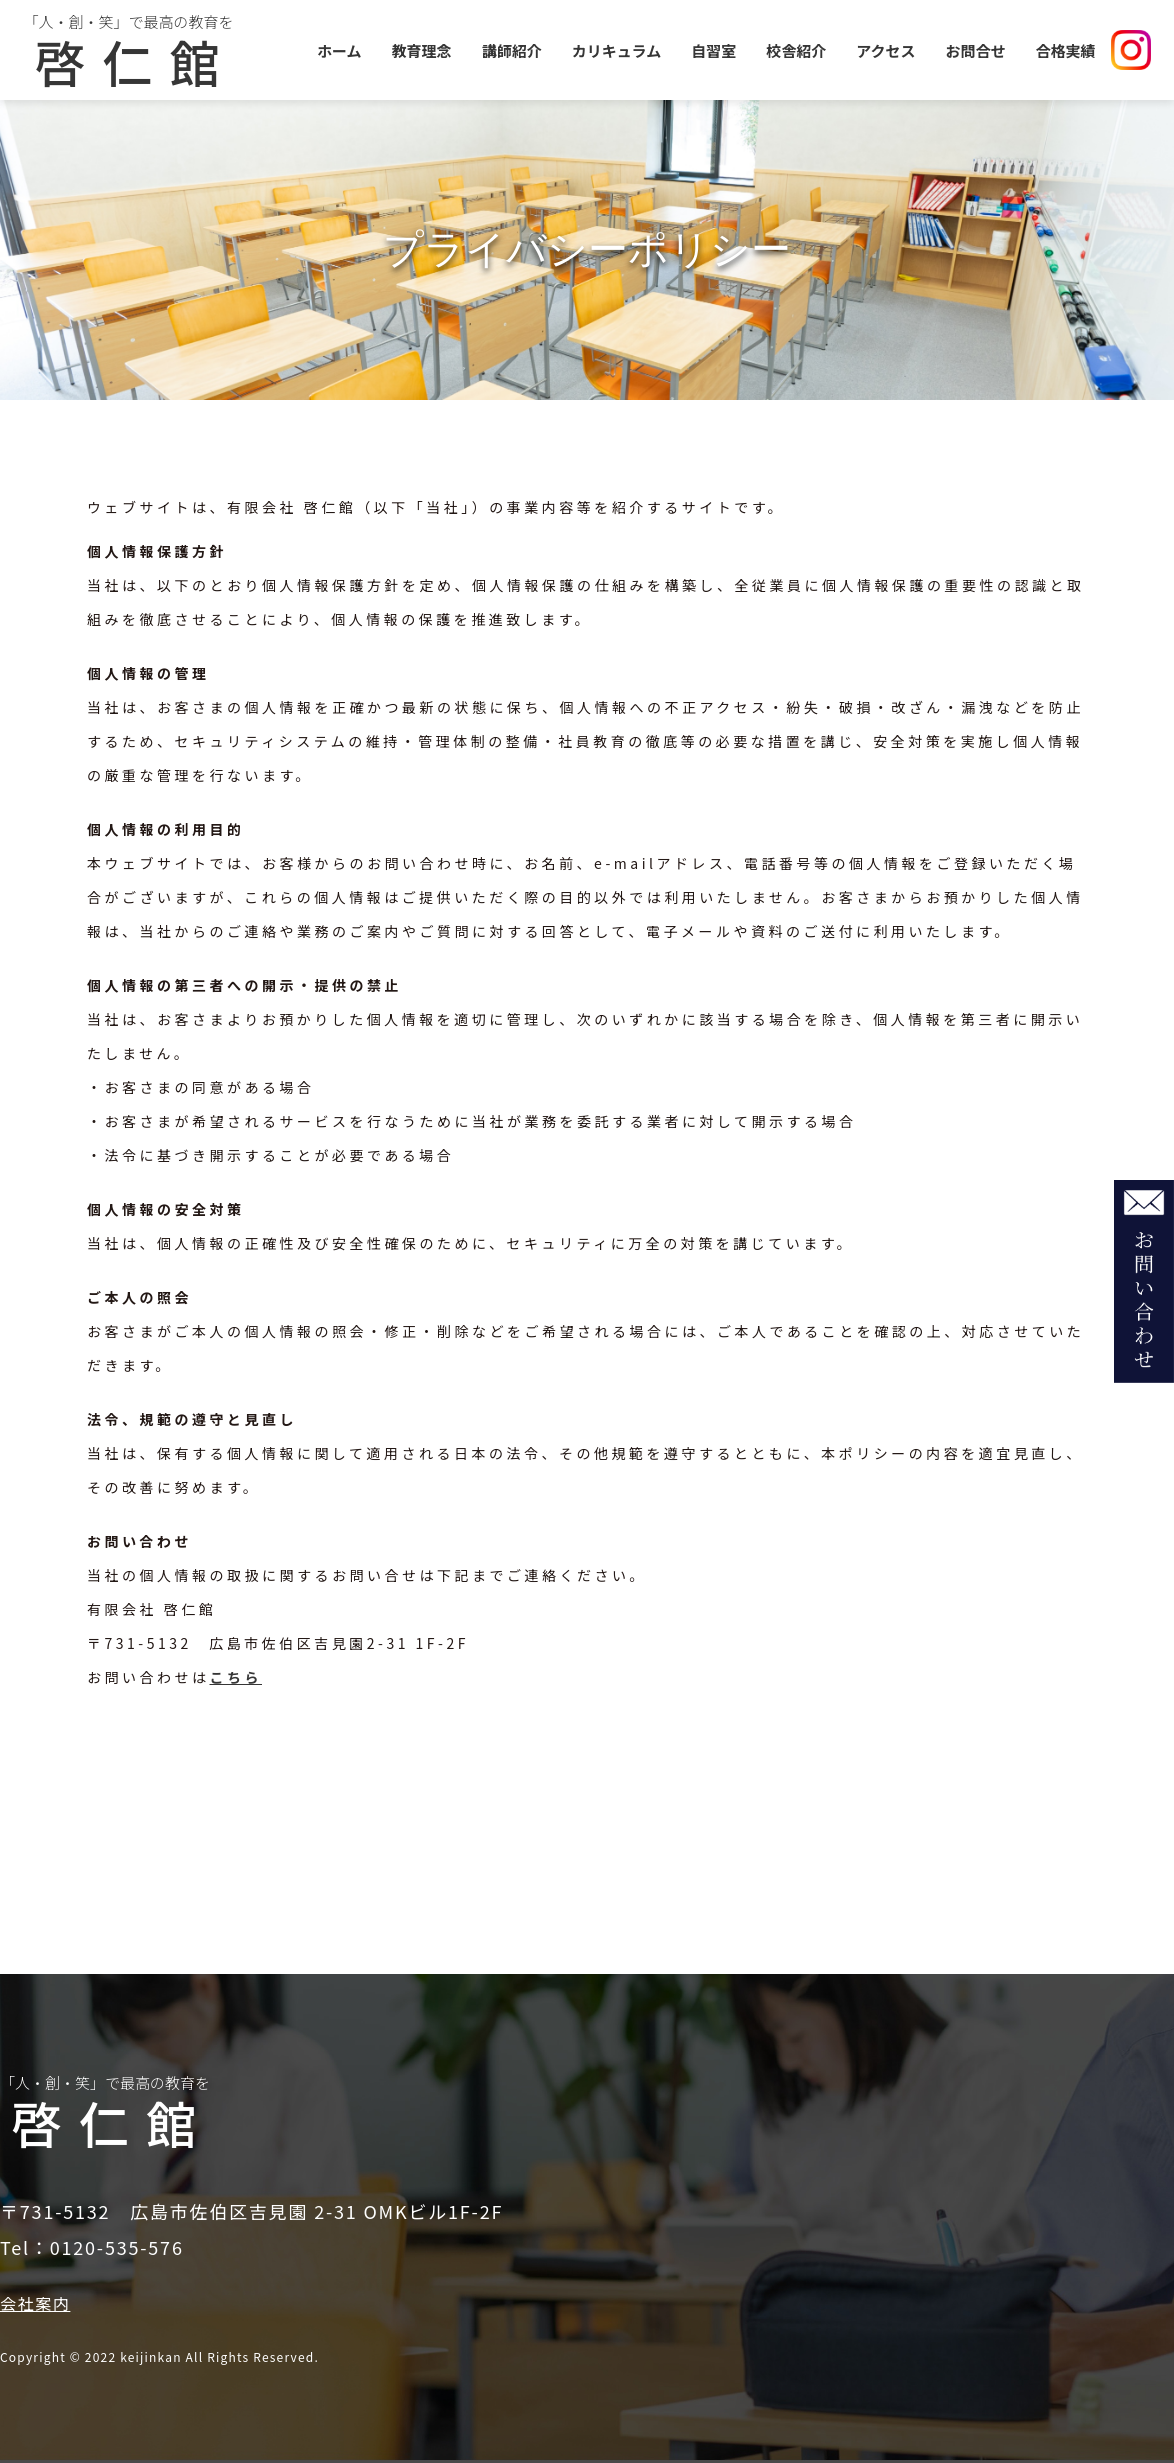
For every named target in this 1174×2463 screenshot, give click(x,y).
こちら (236, 1677)
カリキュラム (617, 50)
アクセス (885, 50)
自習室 (713, 50)
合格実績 (1066, 50)
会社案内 (35, 2303)
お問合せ (976, 50)
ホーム (339, 50)
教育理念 (422, 50)
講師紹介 (512, 50)
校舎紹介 (796, 50)
